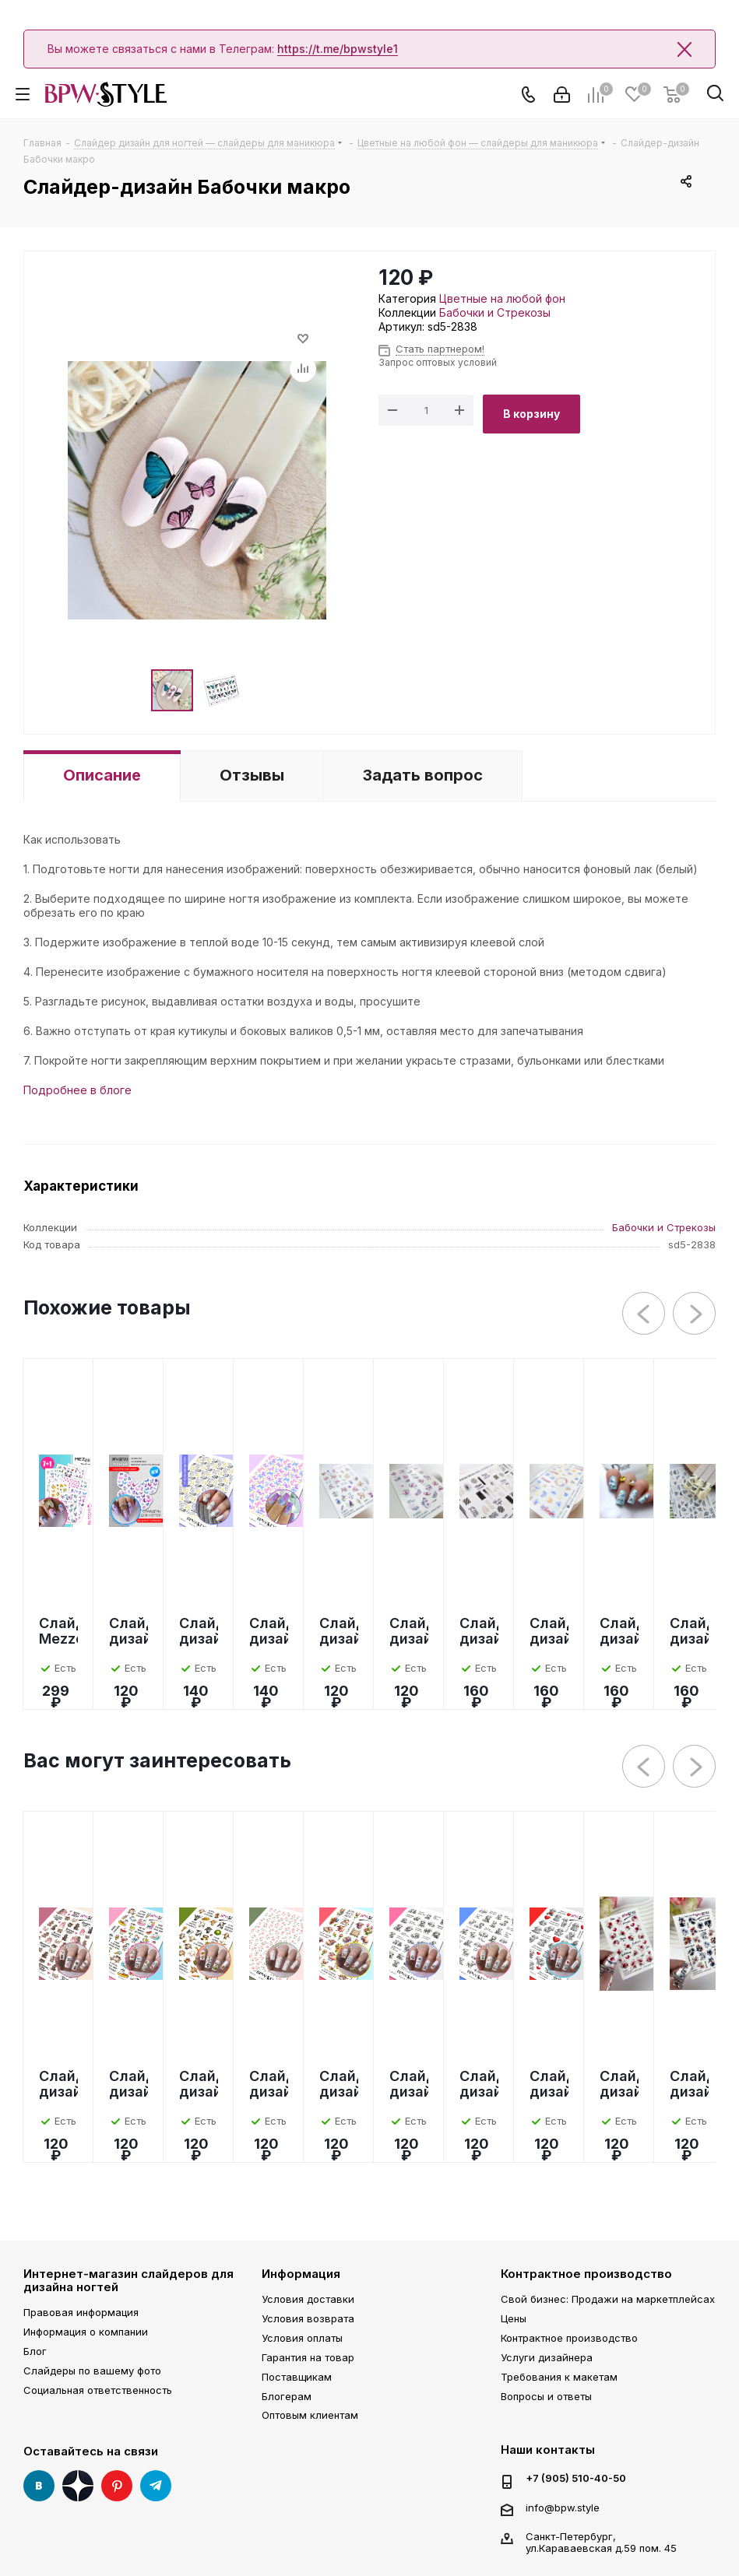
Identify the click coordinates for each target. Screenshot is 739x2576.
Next (695, 1314)
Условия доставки (308, 2299)
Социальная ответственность (97, 2390)
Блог (35, 2351)
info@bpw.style (563, 2507)
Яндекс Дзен (77, 2485)
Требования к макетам (559, 2377)
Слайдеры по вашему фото (92, 2370)
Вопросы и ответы (546, 2396)
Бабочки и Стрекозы (495, 312)
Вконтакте (39, 2485)
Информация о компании (85, 2331)
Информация (301, 2273)
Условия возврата (308, 2318)
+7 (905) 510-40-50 (576, 2478)
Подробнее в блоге (77, 1090)
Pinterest (116, 2485)
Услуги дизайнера (547, 2357)
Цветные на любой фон (502, 298)
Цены (513, 2318)
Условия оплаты (302, 2338)
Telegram (155, 2485)
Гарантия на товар (308, 2357)
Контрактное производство (586, 2273)
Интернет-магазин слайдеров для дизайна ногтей (128, 2280)
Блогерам (286, 2396)
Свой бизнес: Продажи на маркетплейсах (608, 2299)
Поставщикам (297, 2377)
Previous (644, 1314)
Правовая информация (81, 2312)
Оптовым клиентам (310, 2415)
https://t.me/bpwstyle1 (337, 48)
